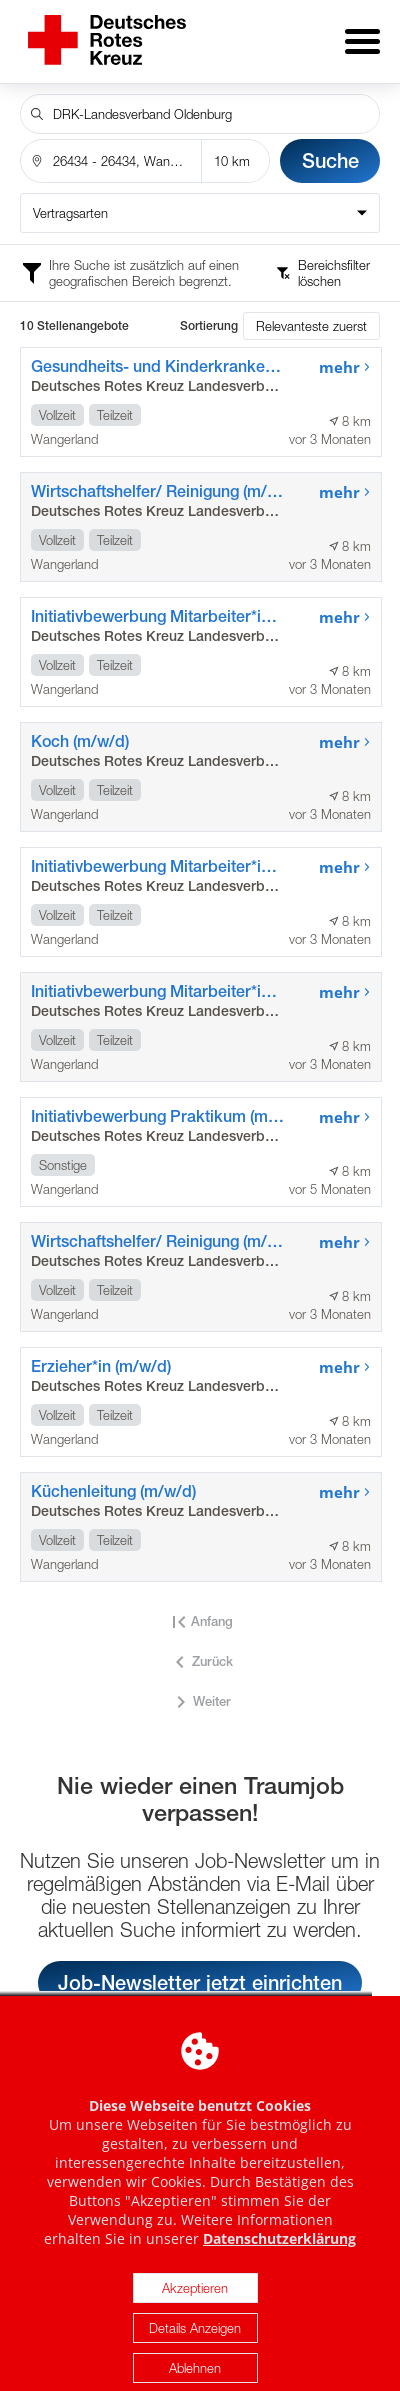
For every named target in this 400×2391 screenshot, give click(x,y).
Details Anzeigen (195, 2365)
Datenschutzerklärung (279, 2275)
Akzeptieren (195, 2325)
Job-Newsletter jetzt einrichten (200, 1968)
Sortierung (209, 312)
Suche (330, 146)
